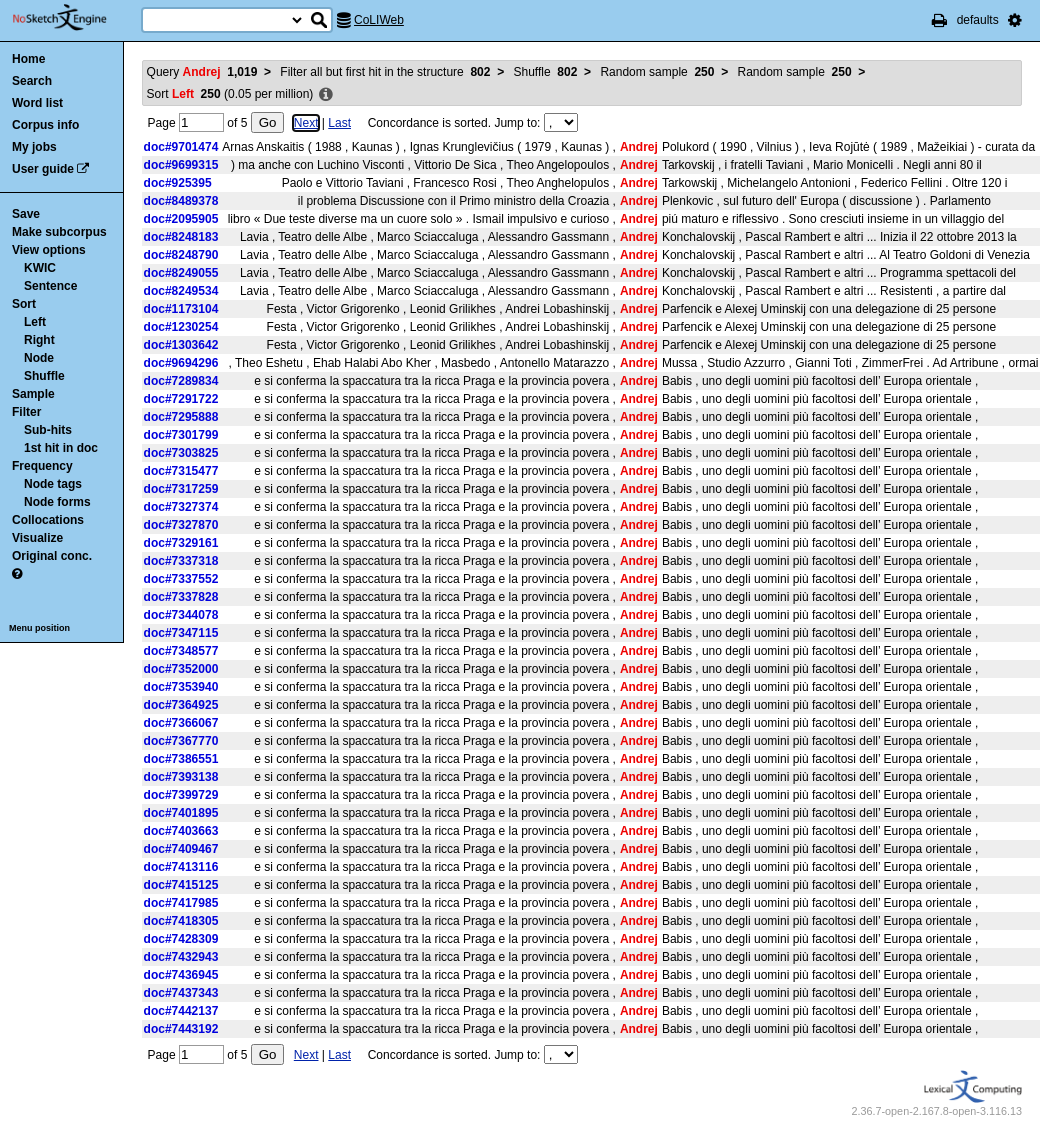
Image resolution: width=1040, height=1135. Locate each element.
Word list (37, 103)
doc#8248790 (181, 255)
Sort (24, 304)
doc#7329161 (181, 543)
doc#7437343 (181, 993)
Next (306, 123)
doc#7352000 (181, 669)
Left (35, 322)
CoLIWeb (379, 20)
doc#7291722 (181, 399)
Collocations (48, 520)
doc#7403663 (181, 831)
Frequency (42, 466)
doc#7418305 (181, 921)
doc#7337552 (181, 579)
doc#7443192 (181, 1029)
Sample (33, 394)
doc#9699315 (181, 165)
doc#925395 (178, 183)
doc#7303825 (181, 453)
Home (28, 59)
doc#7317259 (181, 489)
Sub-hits (48, 430)
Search (32, 81)
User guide (43, 169)
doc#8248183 (181, 237)
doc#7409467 (181, 849)
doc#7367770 (181, 741)
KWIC (40, 268)
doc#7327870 (181, 525)
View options (49, 250)
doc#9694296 (181, 363)
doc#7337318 (181, 561)
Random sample (657, 72)
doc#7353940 (181, 687)
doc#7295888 (181, 417)
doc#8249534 (181, 291)
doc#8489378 (181, 201)
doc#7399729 (181, 795)
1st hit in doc (61, 448)
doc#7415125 (181, 885)
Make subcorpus (59, 232)
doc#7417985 (181, 903)
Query (202, 72)
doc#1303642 (181, 345)
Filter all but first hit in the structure (385, 72)
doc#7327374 (181, 507)
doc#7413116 (181, 867)
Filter (26, 412)
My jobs (34, 147)
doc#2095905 (181, 219)
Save (26, 214)
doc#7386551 (181, 759)
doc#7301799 (181, 435)
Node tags (53, 484)
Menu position (39, 628)
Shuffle (44, 376)
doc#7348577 (181, 651)
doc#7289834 (181, 381)
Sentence (50, 286)
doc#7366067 (181, 723)
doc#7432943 (181, 957)
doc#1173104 (181, 309)
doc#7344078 (181, 615)
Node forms (57, 502)
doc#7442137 (181, 1011)
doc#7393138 (181, 777)
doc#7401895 (181, 813)
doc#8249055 (181, 273)
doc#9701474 (181, 147)
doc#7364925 (181, 705)
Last (339, 123)
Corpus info (45, 125)
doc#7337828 (181, 597)
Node (39, 358)
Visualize (37, 538)
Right (39, 340)
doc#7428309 (181, 939)
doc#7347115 (181, 633)
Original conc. (52, 556)
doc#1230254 (181, 327)
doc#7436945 (181, 975)
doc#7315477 (181, 471)
